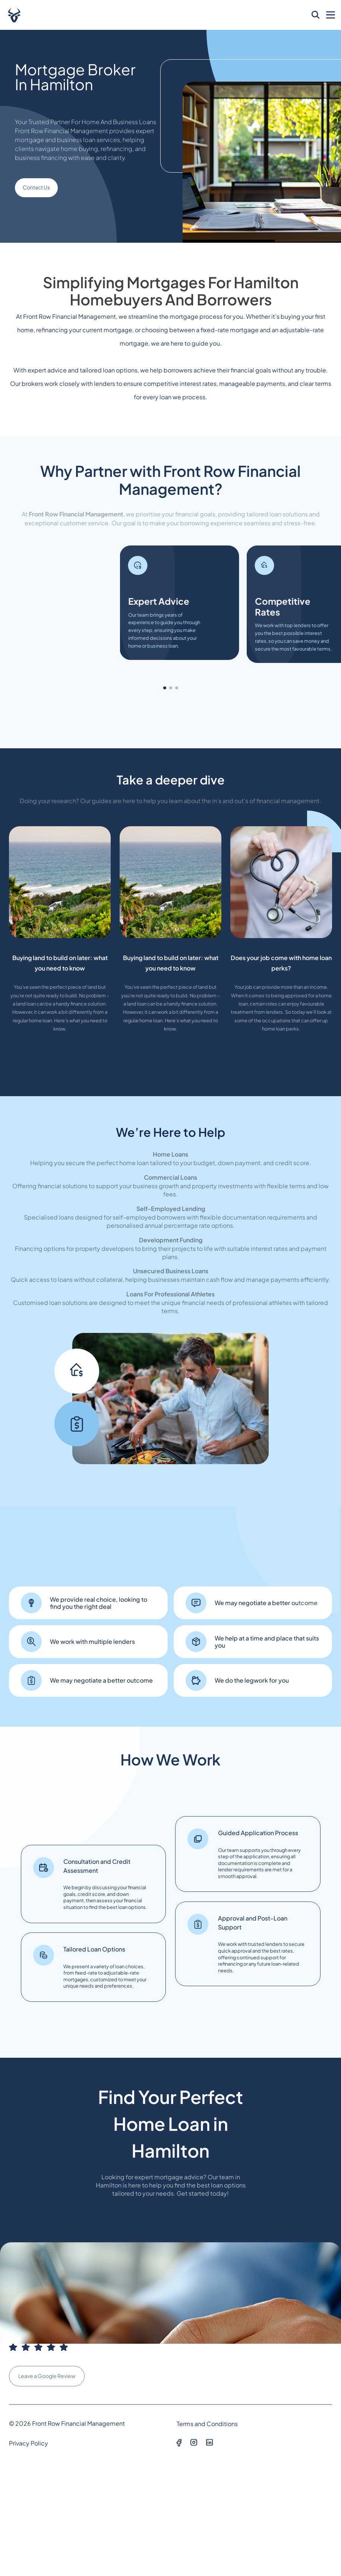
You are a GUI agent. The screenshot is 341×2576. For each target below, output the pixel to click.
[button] (164, 687)
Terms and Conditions (207, 2424)
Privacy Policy (28, 2443)
